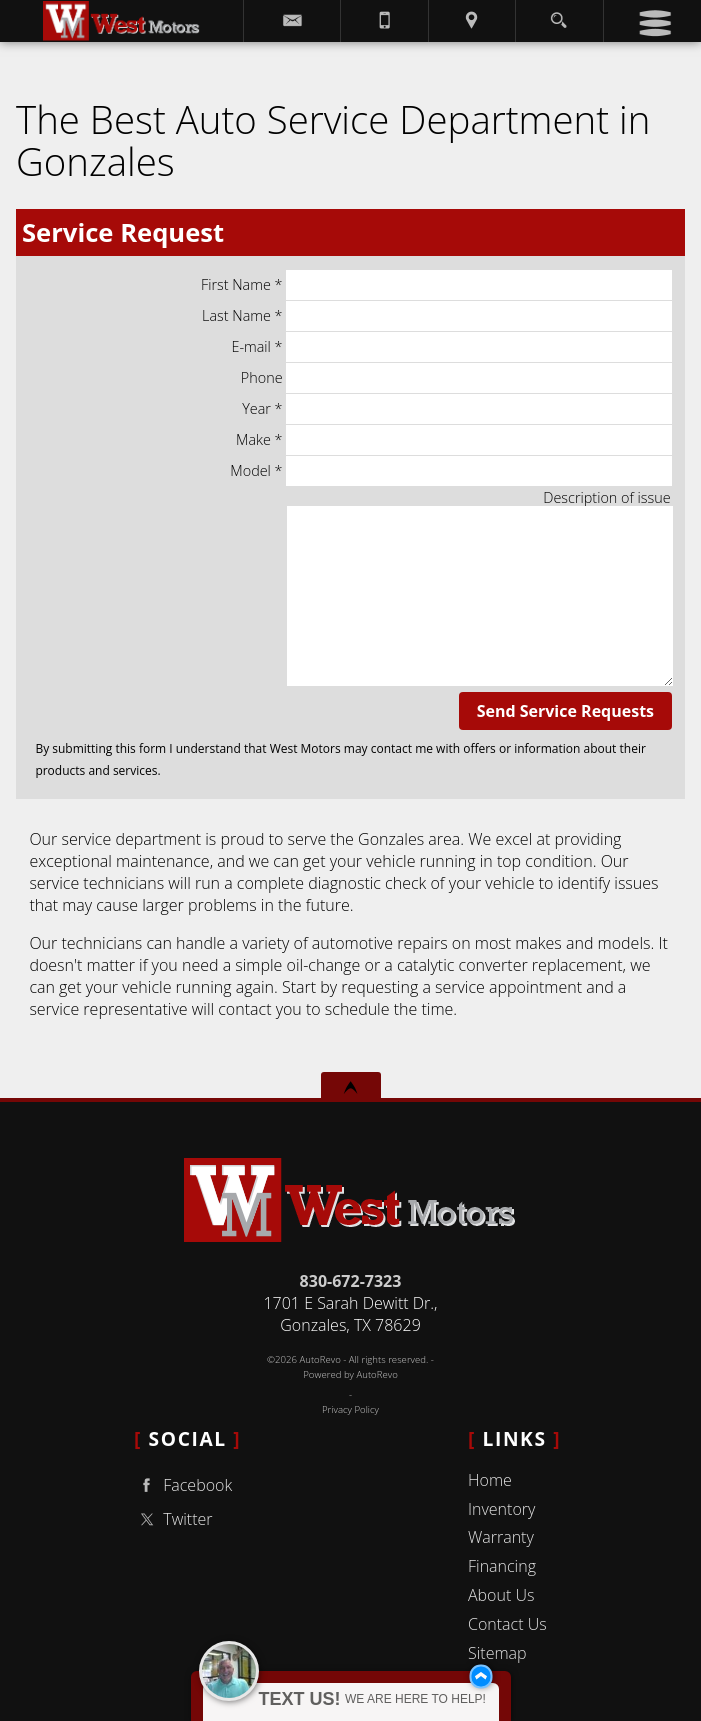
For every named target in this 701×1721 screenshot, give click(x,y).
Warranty (501, 1537)
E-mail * (451, 347)
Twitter (173, 1519)
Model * (450, 471)
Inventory (501, 1509)
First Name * (436, 285)
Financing (502, 1566)
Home (490, 1480)
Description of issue (606, 497)
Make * (454, 440)
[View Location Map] (472, 21)
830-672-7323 (351, 1281)
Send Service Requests (565, 711)
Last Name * (437, 316)
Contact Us (507, 1624)
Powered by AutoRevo (350, 1374)
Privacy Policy (350, 1409)
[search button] (558, 14)
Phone (456, 378)
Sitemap (497, 1653)
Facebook (183, 1485)
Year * (456, 409)
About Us (501, 1595)
